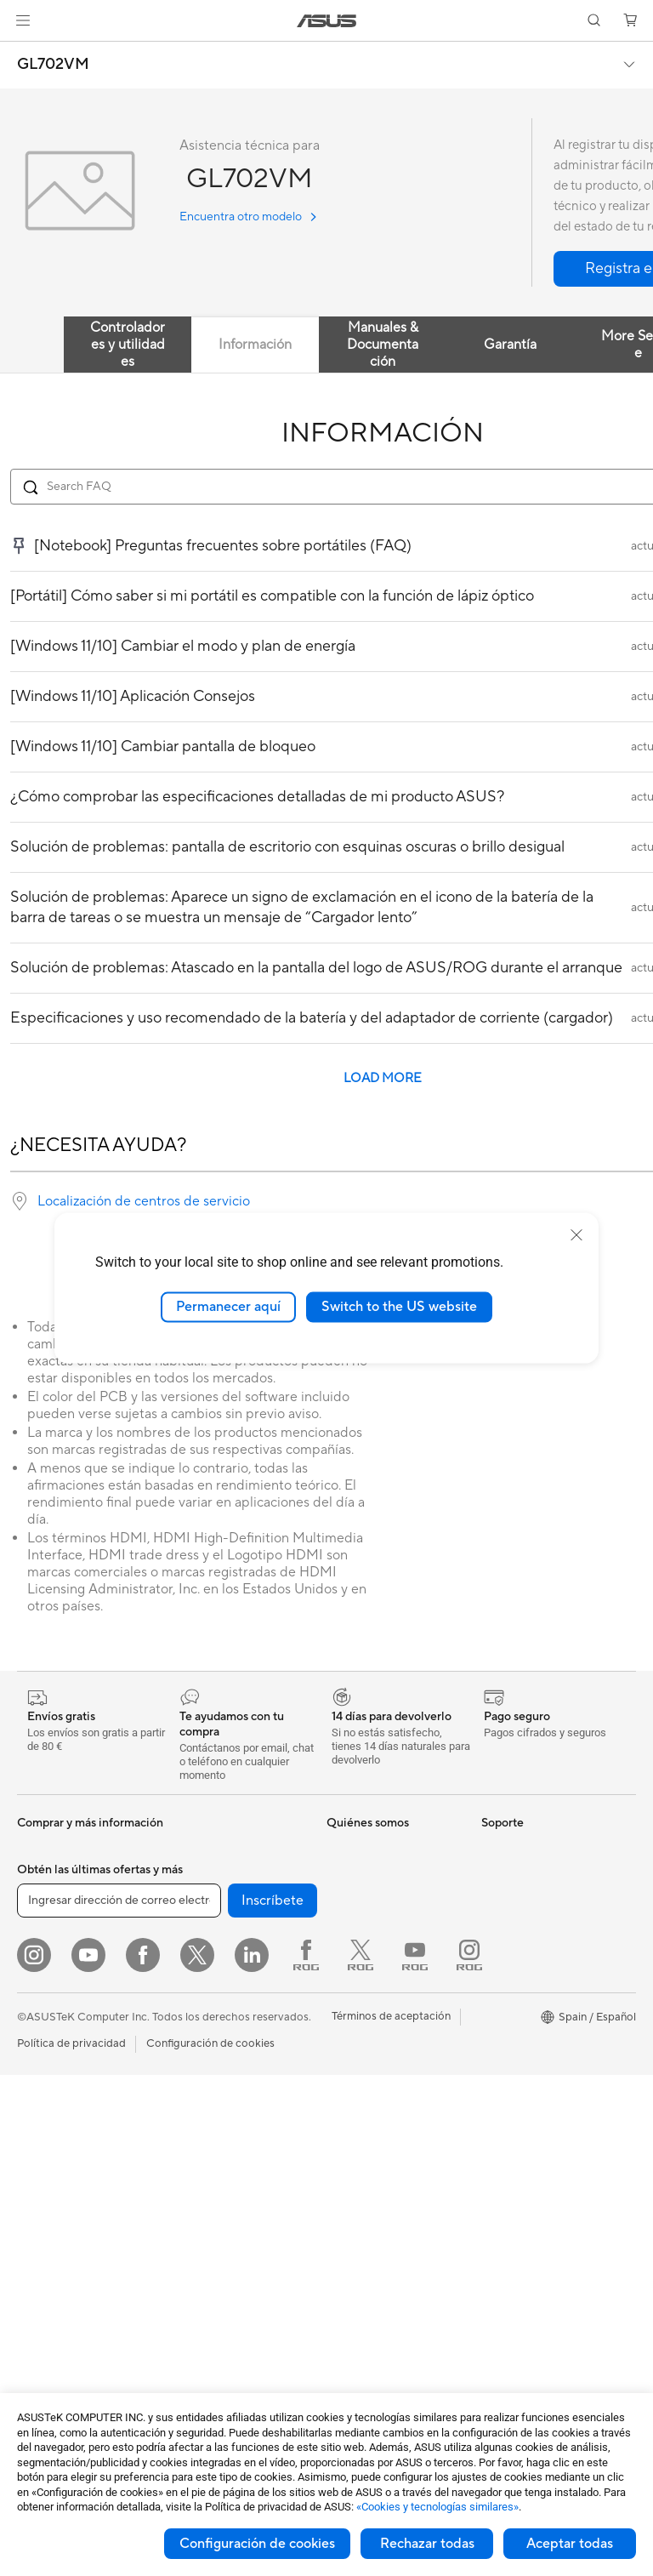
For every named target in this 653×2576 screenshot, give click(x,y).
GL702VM (53, 64)
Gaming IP (194, 2323)
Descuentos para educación (523, 2098)
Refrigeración (202, 1925)
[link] (327, 20)
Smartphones (51, 1875)
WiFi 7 (184, 2028)
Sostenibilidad (362, 1951)
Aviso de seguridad (374, 2169)
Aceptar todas (569, 2543)
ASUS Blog (354, 1925)
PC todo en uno (56, 2171)
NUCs (32, 2222)
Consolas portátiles (66, 1926)
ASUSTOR (352, 1976)
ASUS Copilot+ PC (528, 1874)
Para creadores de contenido (63, 2035)
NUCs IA (503, 1925)
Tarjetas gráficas (209, 1874)
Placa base (195, 1848)
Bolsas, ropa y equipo (222, 2207)
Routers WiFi (201, 2079)
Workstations (50, 2273)
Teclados (190, 2156)
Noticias (347, 1899)
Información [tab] (255, 344)
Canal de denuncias (529, 2027)
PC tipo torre (50, 2196)
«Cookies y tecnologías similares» (437, 2506)
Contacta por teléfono (382, 2144)
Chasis (185, 1899)
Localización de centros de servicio (143, 1201)
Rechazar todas (427, 2543)
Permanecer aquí (228, 1306)
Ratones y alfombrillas (223, 2182)
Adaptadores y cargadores (236, 2258)
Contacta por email (374, 2118)
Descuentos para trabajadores (523, 2059)
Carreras (348, 1874)
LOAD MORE (383, 1078)
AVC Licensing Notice (535, 2156)
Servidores (195, 2105)
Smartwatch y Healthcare (81, 1900)
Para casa (41, 2003)
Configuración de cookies (257, 2543)
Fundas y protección (219, 2233)
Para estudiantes (58, 2068)
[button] (23, 20)
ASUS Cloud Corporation (390, 2002)
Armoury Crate (519, 2207)
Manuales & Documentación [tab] (382, 344)
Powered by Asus (524, 2002)
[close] (576, 1235)
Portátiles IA (512, 1848)
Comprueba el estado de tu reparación (388, 2060)
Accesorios (45, 1951)
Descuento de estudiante (543, 2131)
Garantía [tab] (510, 344)
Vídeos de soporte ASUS (388, 2195)
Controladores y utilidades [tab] (127, 344)
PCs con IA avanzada (534, 1899)
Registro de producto (380, 2093)
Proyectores (48, 2298)
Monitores (43, 2145)
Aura (493, 2233)
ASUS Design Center (533, 1951)
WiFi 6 (184, 2053)
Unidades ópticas (212, 1976)
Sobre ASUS (357, 1848)
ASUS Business (519, 1976)
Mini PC (36, 2247)
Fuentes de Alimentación (229, 1951)
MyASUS (349, 2220)
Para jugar (42, 2093)
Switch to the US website (399, 1306)
